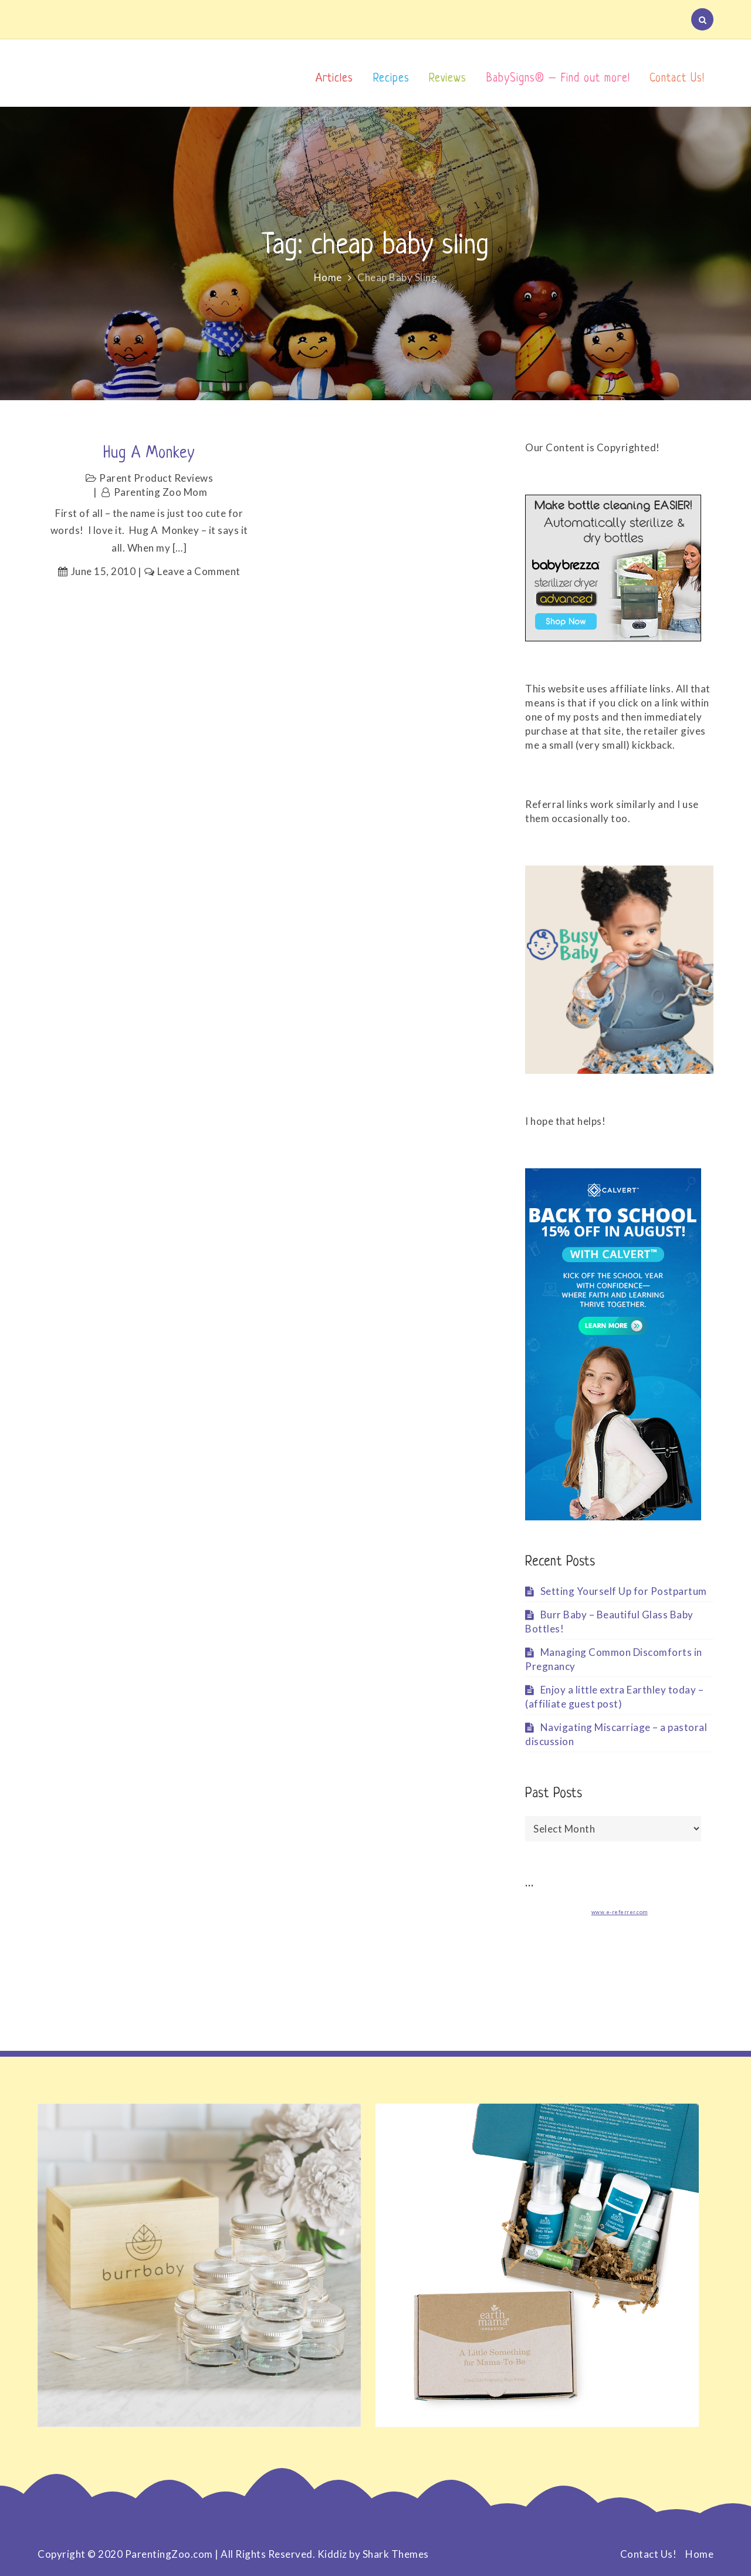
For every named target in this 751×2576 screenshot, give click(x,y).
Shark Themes (396, 2554)
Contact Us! (677, 79)
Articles (334, 79)
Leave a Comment (199, 571)
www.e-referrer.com (619, 1912)
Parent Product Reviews (156, 478)
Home (699, 2554)
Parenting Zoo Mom (161, 492)
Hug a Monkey (149, 453)
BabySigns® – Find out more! (558, 79)
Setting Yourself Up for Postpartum (623, 1591)
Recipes (391, 79)
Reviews (447, 79)
